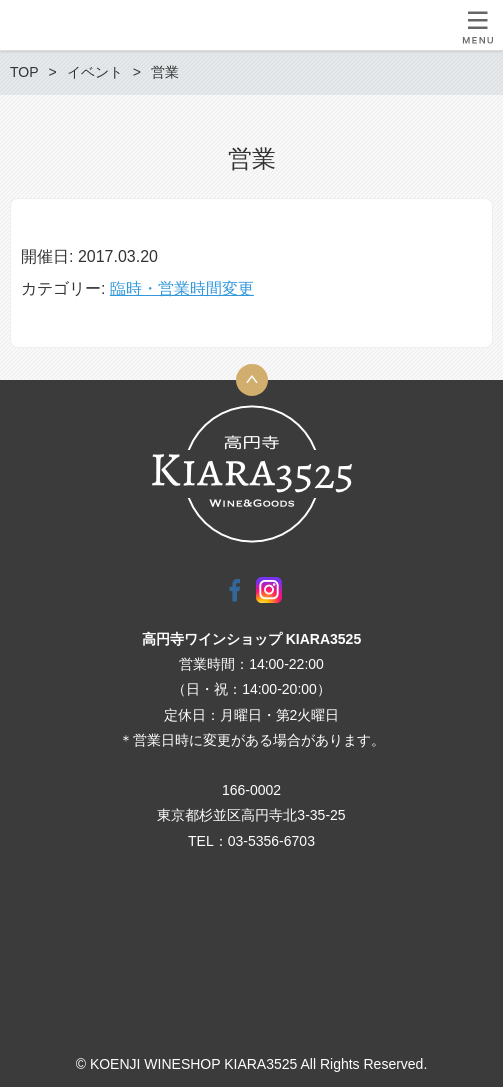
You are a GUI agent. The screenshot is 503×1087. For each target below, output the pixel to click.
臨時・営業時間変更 (182, 288)
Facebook (235, 590)
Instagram (269, 590)
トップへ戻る (252, 380)
